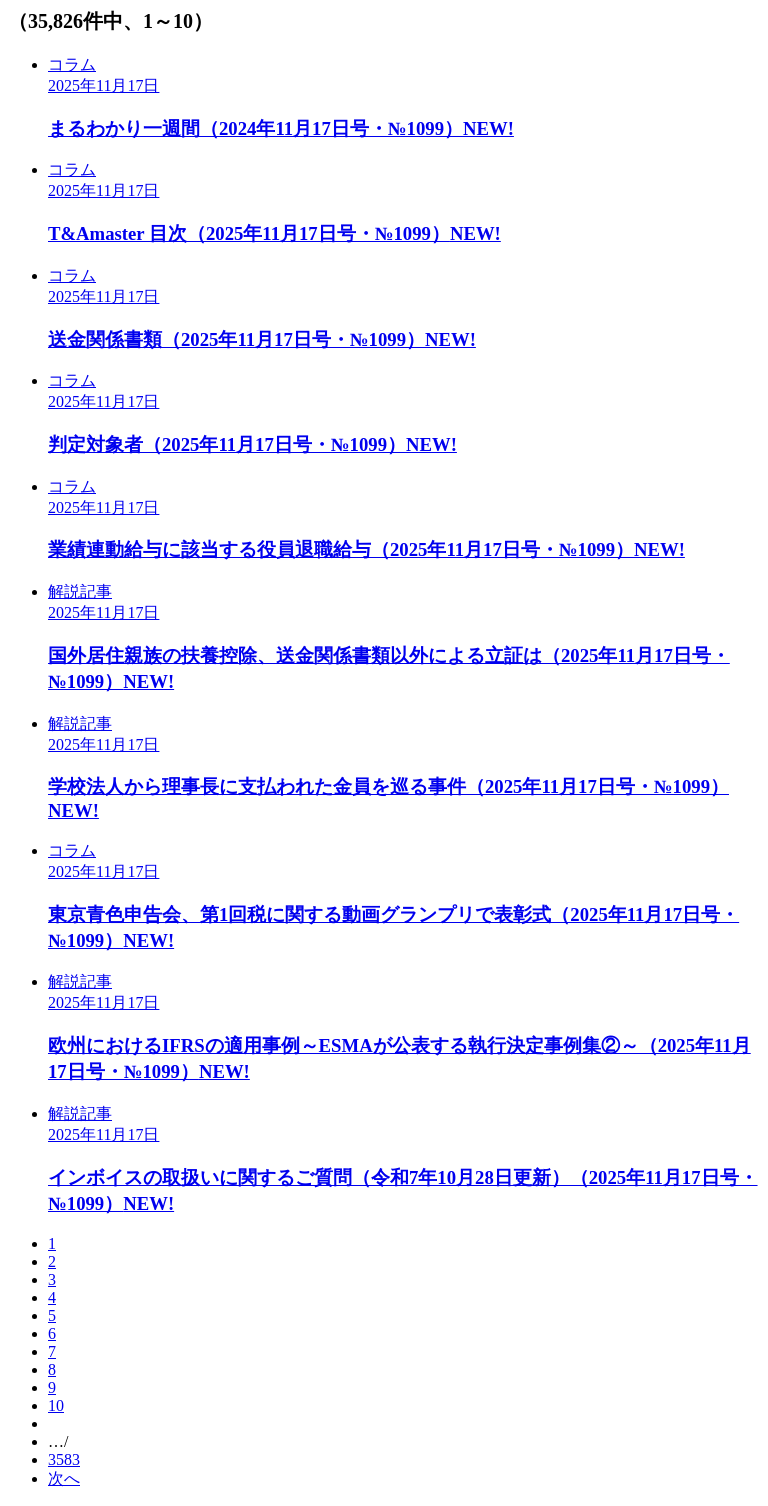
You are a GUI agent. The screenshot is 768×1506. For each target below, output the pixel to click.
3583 (64, 1459)
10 (56, 1405)
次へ (64, 1478)
